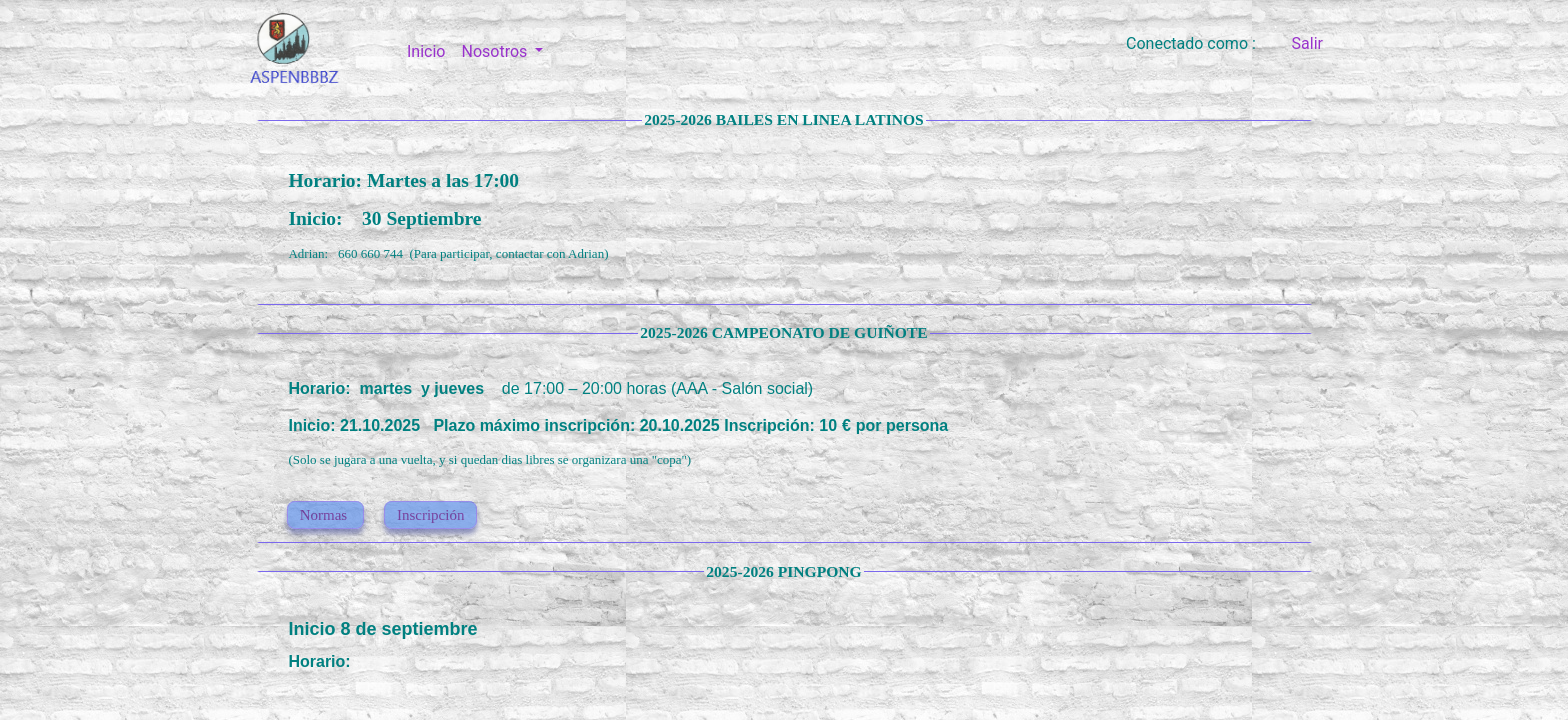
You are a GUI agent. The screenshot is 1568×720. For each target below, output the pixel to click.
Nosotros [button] (496, 51)
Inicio (430, 50)
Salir (1307, 43)
